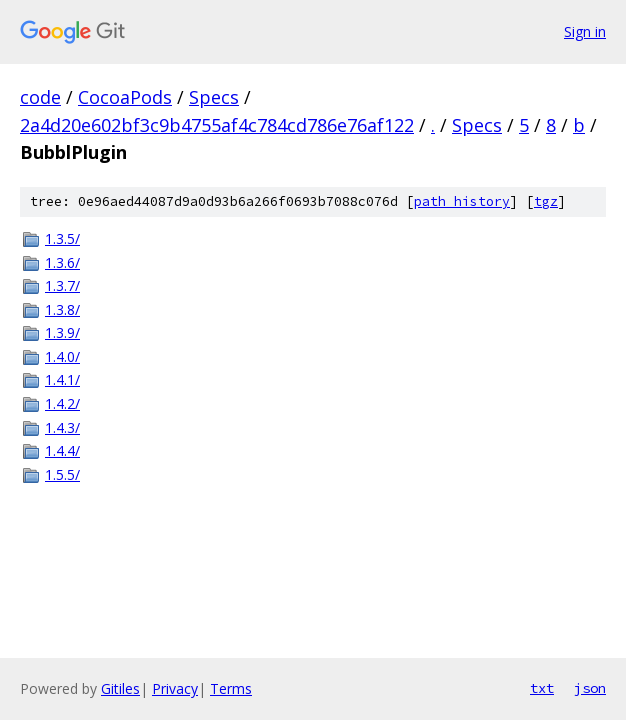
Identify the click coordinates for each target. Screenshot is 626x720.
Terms (231, 688)
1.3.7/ (62, 285)
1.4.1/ (62, 379)
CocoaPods (125, 97)
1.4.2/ (62, 403)
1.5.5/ (62, 474)
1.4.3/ (62, 427)
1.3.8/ (62, 309)
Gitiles (120, 688)
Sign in (585, 31)
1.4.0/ (62, 356)
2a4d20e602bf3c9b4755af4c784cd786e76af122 (217, 125)
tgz (546, 201)
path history (462, 201)
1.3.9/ (62, 332)
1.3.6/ (62, 262)
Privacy (175, 688)
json (590, 688)
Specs (214, 97)
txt (542, 688)
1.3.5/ (62, 238)
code (40, 97)
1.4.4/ (62, 450)
